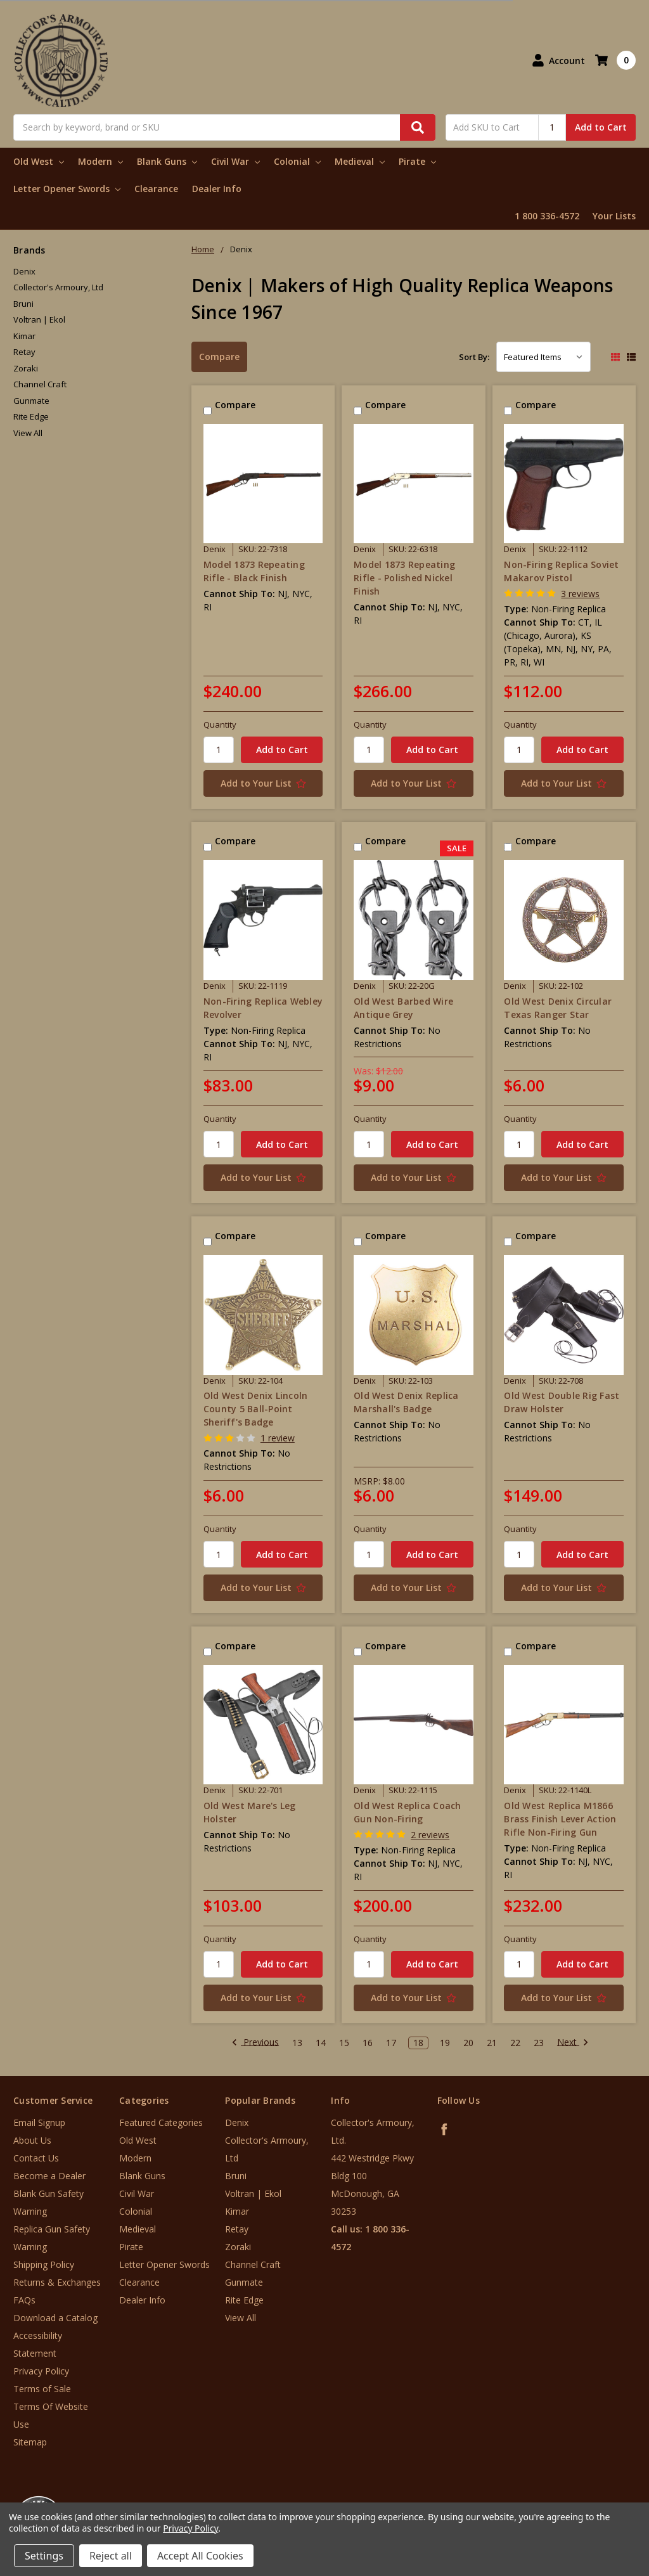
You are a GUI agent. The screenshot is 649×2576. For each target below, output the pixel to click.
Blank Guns (167, 161)
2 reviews (430, 1835)
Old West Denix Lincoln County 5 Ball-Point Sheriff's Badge (255, 1408)
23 (539, 2042)
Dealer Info (216, 189)
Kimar (24, 336)
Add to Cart (601, 127)
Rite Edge (31, 416)
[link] (596, 2499)
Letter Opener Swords (66, 189)
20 (468, 2042)
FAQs (24, 2300)
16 (368, 2042)
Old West (38, 161)
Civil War (235, 161)
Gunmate (31, 400)
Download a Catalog (55, 2318)
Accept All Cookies (200, 2556)
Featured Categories (161, 2122)
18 (418, 2042)
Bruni (23, 303)
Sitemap (30, 2442)
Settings (44, 2556)
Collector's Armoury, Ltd (58, 287)
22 (515, 2042)
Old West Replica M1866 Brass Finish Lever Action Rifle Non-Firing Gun (560, 1819)
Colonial (297, 161)
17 (391, 2042)
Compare (219, 357)
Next (573, 2043)
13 (297, 2042)
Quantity (219, 724)
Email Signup (39, 2122)
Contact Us (36, 2158)
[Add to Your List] (263, 783)
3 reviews (580, 594)
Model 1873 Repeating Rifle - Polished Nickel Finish (404, 577)
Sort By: (474, 357)
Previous (255, 2043)
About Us (32, 2140)
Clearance (156, 189)
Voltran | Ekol (39, 319)
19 (445, 2042)
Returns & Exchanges (57, 2282)
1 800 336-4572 (547, 216)
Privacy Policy (41, 2371)
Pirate (417, 161)
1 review (277, 1438)
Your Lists (614, 216)
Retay (24, 351)
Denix (24, 271)
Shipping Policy (43, 2264)
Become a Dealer (49, 2176)
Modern (100, 161)
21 (492, 2042)
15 (344, 2042)
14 (321, 2042)
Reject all (110, 2556)
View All (27, 433)
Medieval (360, 161)
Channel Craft (40, 384)
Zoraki (25, 368)
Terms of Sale (42, 2389)
